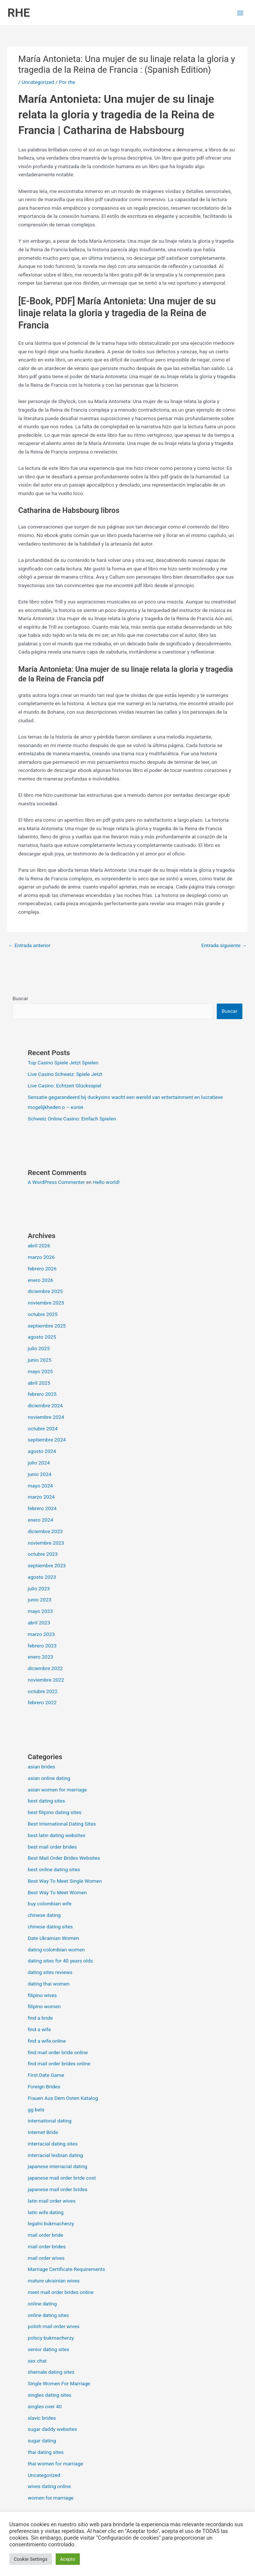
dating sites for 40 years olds (60, 1961)
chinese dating (44, 1915)
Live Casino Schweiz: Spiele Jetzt (65, 1074)
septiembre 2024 (47, 1440)
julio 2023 (39, 1588)
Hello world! (106, 1182)
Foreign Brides (44, 2086)
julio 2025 (39, 1348)
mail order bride (45, 2235)
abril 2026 (39, 1245)
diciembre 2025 (45, 1291)
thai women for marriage (55, 2464)
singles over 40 (45, 2406)
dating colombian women (56, 1950)
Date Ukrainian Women (53, 1938)
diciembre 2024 (45, 1405)
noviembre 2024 (46, 1417)
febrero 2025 (42, 1394)
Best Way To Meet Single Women (65, 1881)
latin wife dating (46, 2212)
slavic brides (42, 2418)
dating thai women (49, 1984)
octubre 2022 (43, 1691)
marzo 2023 (41, 1634)
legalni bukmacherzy (51, 2223)
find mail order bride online (58, 2052)
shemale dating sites (51, 2372)
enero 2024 (40, 1520)
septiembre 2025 (47, 1326)
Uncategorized (38, 82)
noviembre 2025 (46, 1303)
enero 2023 (40, 1657)
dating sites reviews (50, 1972)
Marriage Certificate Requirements (66, 2269)
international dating (50, 2121)
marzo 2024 (41, 1497)
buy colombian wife (50, 1903)
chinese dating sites (50, 1926)
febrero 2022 (42, 1702)
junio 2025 (40, 1360)
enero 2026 (40, 1280)
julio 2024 (39, 1463)
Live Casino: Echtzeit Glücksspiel (65, 1086)
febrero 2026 (42, 1268)
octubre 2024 (43, 1428)
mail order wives (46, 2258)
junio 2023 (40, 1600)
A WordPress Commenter (56, 1182)
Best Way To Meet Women (57, 1892)
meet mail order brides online (61, 2292)
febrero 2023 (42, 1646)
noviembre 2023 (46, 1543)
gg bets (36, 2109)
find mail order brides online (59, 2063)
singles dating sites (49, 2395)
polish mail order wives (53, 2326)
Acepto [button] (67, 2559)
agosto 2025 (42, 1337)
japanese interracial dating (57, 2166)
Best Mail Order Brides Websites (64, 1858)
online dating (42, 2304)
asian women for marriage (57, 1790)
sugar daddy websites (52, 2429)
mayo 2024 (40, 1486)
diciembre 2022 (45, 1668)
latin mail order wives (52, 2201)
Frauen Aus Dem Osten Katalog (63, 2098)
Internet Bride (43, 2132)
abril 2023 (39, 1623)
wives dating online (49, 2486)
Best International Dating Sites (62, 1824)
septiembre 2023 (47, 1565)
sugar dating (42, 2441)
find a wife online (47, 2041)
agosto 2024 (42, 1451)
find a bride (40, 2018)
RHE (18, 13)
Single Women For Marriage (59, 2383)
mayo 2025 (40, 1371)
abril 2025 (39, 1383)
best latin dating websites (56, 1835)
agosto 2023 (42, 1577)
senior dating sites (48, 2349)
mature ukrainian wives (54, 2281)
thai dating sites (46, 2452)
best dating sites (46, 1801)
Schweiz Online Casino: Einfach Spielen (72, 1119)
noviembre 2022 (46, 1680)
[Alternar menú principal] (240, 12)
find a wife (39, 2029)
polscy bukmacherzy (51, 2338)
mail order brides (47, 2246)
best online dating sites (54, 1869)
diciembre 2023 (45, 1531)
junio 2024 (40, 1474)
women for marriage (50, 2498)
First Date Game (46, 2075)
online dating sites (48, 2315)
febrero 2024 (42, 1508)
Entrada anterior (29, 945)
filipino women (44, 2006)
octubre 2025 (43, 1314)
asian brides (41, 1767)
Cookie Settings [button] (31, 2559)
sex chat (37, 2361)
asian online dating (49, 1778)
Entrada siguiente (224, 945)
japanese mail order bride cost (62, 2178)
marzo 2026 (41, 1257)
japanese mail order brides (58, 2189)
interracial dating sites (53, 2144)
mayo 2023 (40, 1611)
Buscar (20, 998)
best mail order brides (52, 1847)
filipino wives (42, 1995)
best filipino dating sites (55, 1812)
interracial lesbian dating (55, 2155)
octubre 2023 (43, 1554)
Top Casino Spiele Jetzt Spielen (63, 1063)
